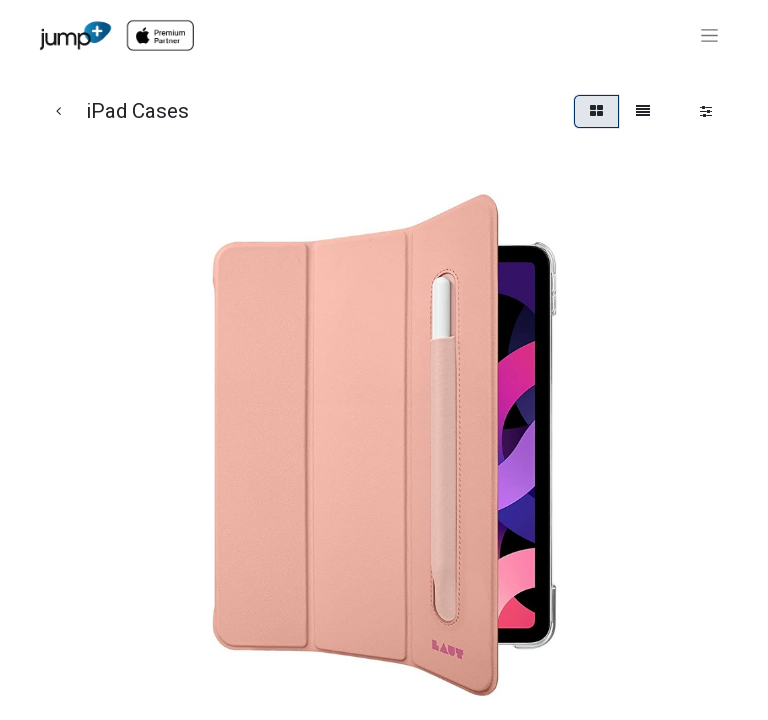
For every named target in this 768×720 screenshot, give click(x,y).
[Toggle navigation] (709, 36)
